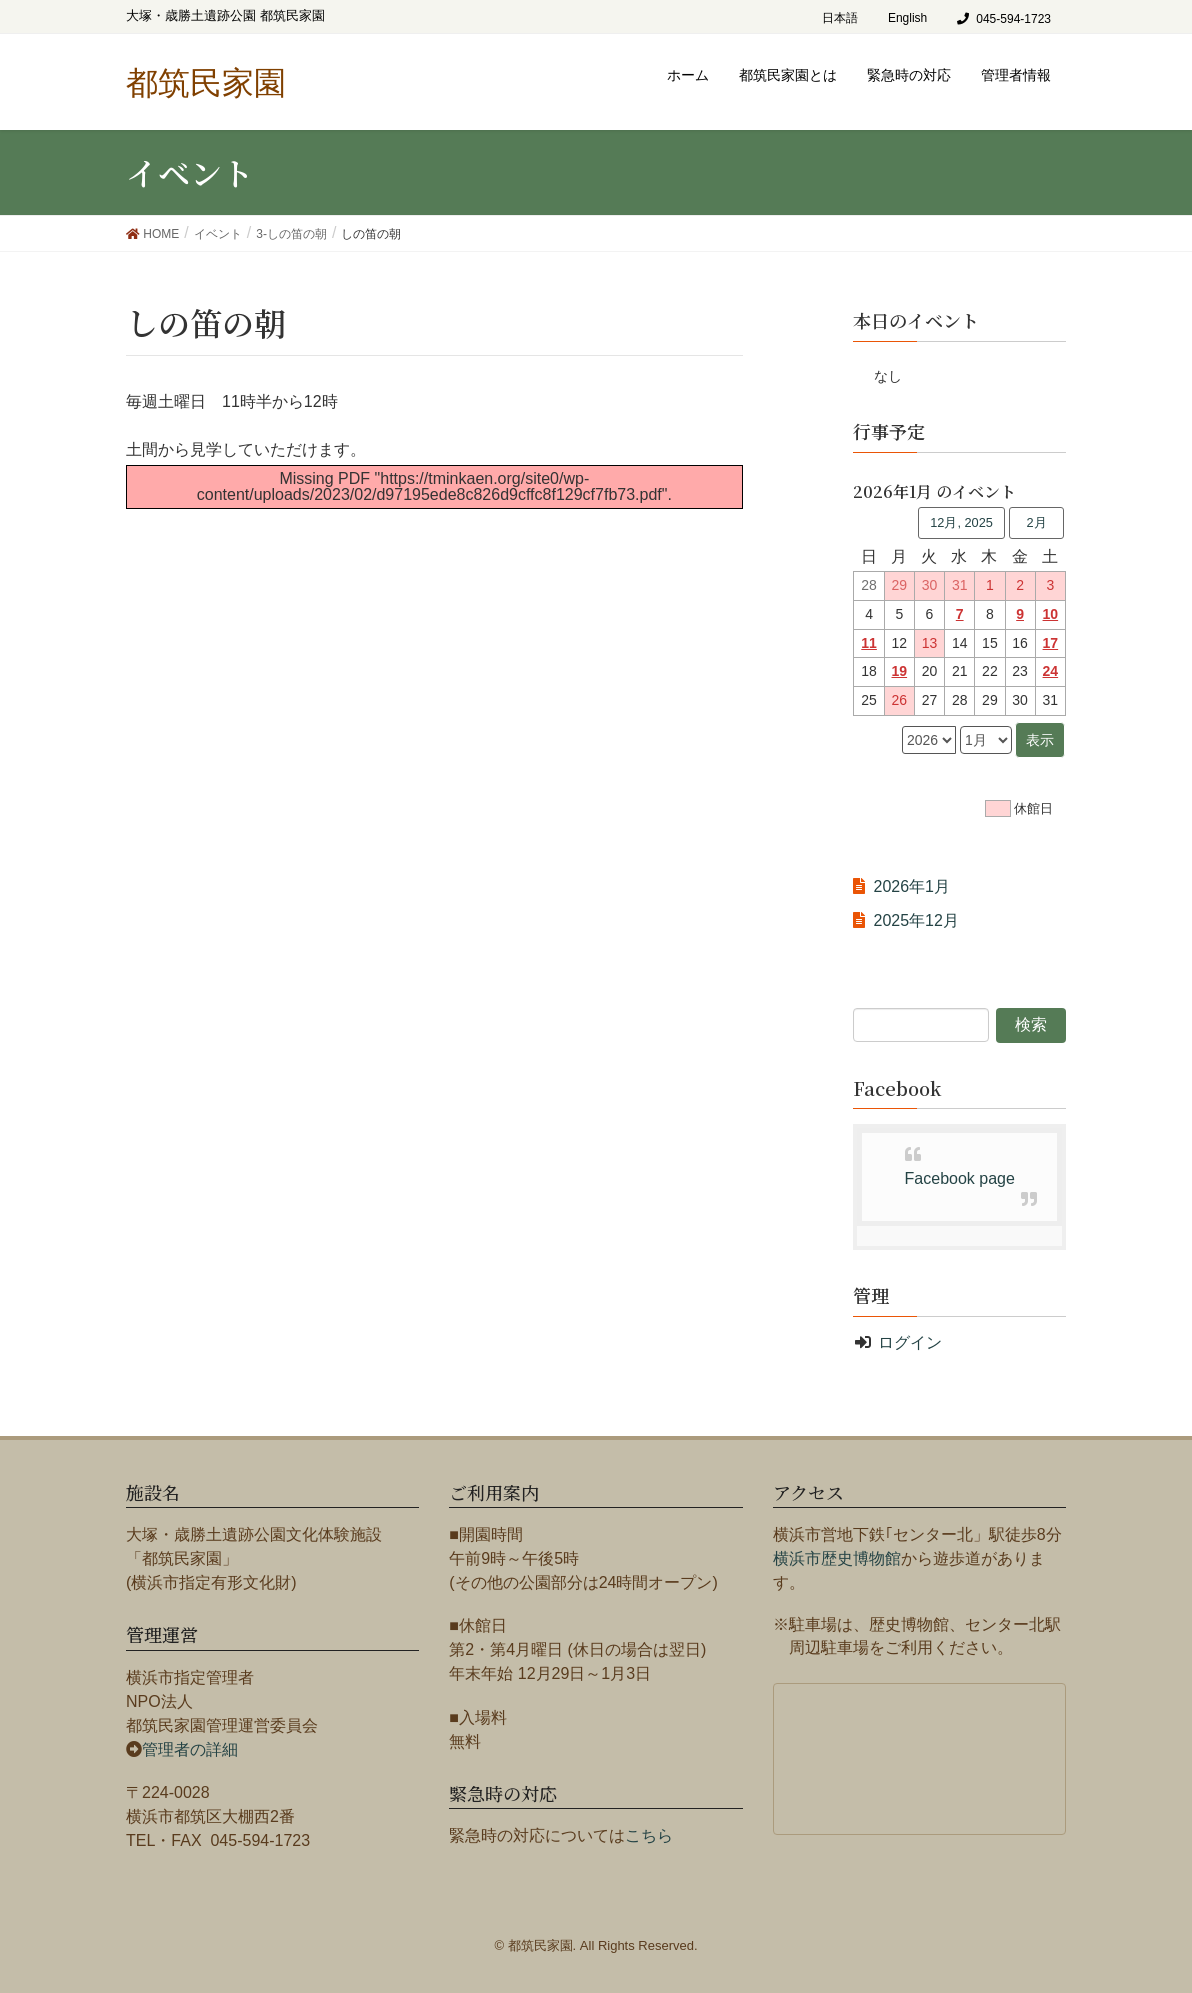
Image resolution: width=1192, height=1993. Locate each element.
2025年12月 (915, 920)
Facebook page (960, 1178)
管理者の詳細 (190, 1749)
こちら (649, 1835)
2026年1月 (911, 886)
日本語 (840, 18)
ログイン (910, 1342)
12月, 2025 (961, 522)
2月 (1036, 522)
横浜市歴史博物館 (837, 1558)
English (907, 18)
